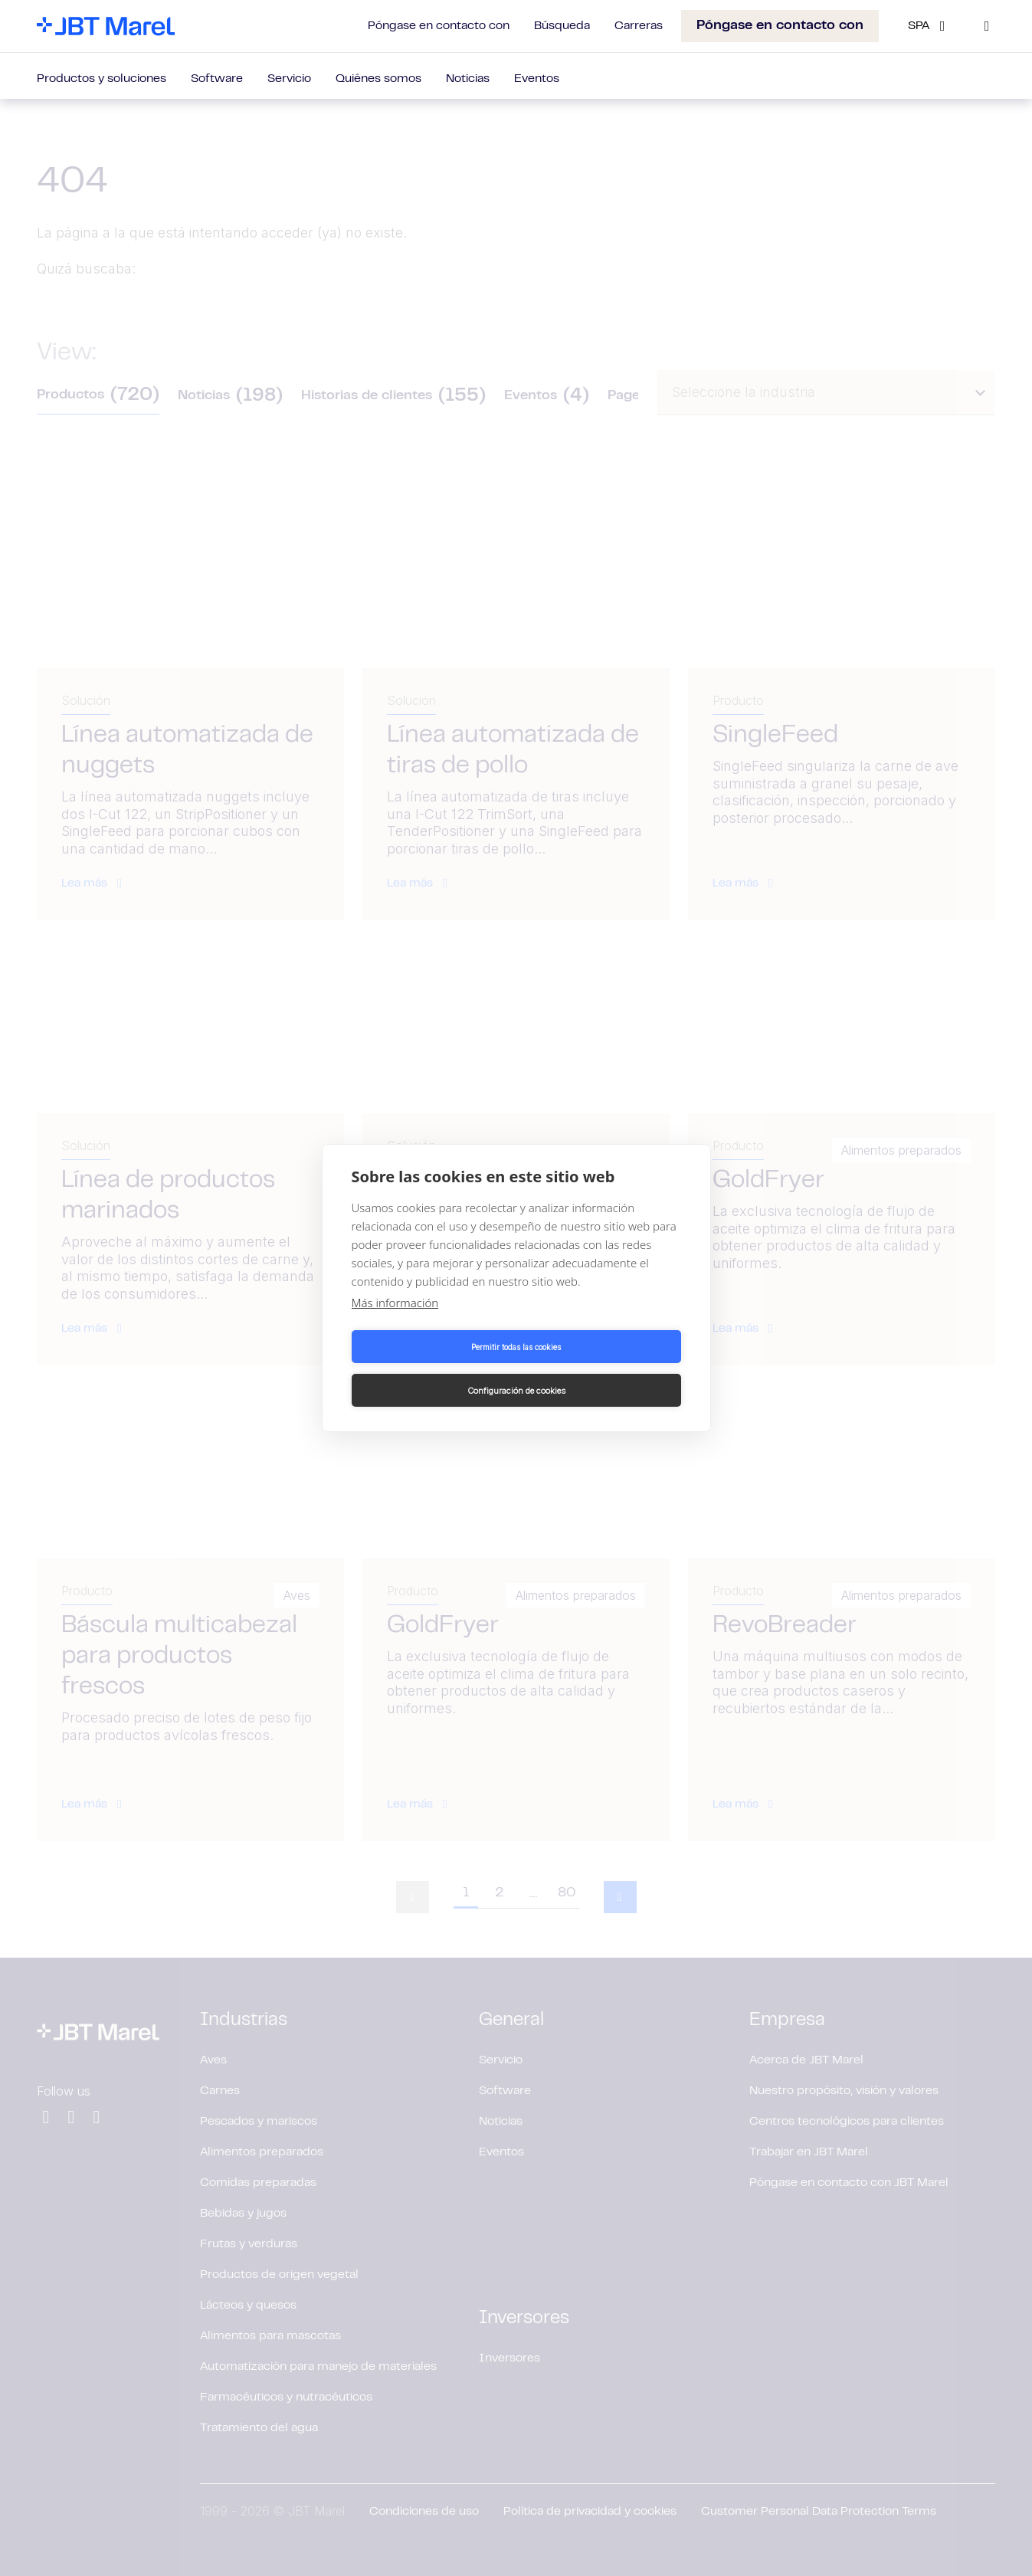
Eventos (536, 79)
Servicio (289, 79)
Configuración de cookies (601, 1368)
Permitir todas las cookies (431, 1368)
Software (217, 79)
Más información (395, 1324)
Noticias (468, 79)
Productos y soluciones (101, 79)
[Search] (986, 26)
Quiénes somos (378, 79)
